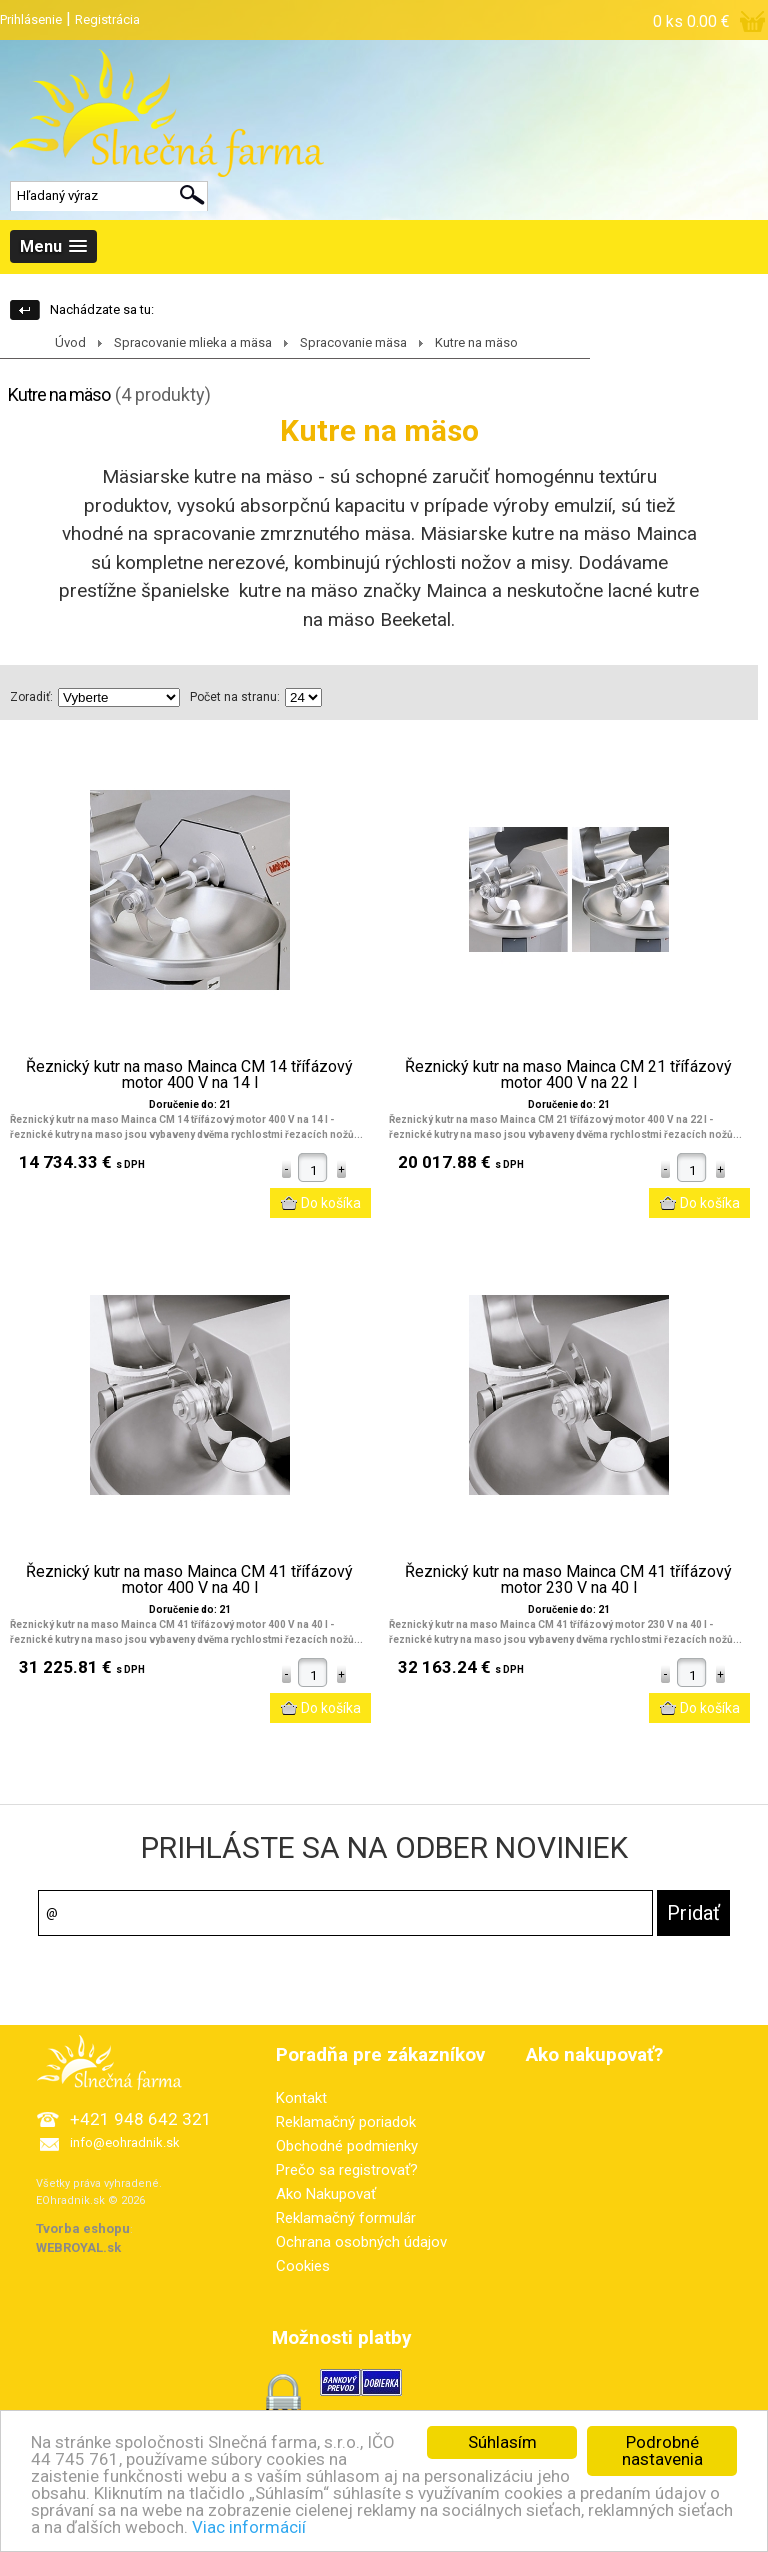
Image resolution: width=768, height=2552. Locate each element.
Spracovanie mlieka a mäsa (193, 342)
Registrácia (107, 19)
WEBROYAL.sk (78, 2247)
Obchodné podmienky (347, 2146)
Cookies (303, 2266)
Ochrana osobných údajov (361, 2242)
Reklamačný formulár (346, 2218)
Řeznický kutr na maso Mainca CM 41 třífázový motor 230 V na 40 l (568, 1580)
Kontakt (301, 2098)
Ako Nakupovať (326, 2194)
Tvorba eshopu (83, 2228)
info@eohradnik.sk (125, 2142)
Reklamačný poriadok (346, 2122)
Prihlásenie (31, 19)
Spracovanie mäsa (353, 342)
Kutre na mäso (476, 342)
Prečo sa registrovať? (347, 2170)
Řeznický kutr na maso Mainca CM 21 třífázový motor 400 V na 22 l (568, 1075)
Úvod (70, 342)
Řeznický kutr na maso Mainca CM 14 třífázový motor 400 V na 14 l (189, 1075)
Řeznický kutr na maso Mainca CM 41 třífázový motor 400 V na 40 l (189, 1580)
